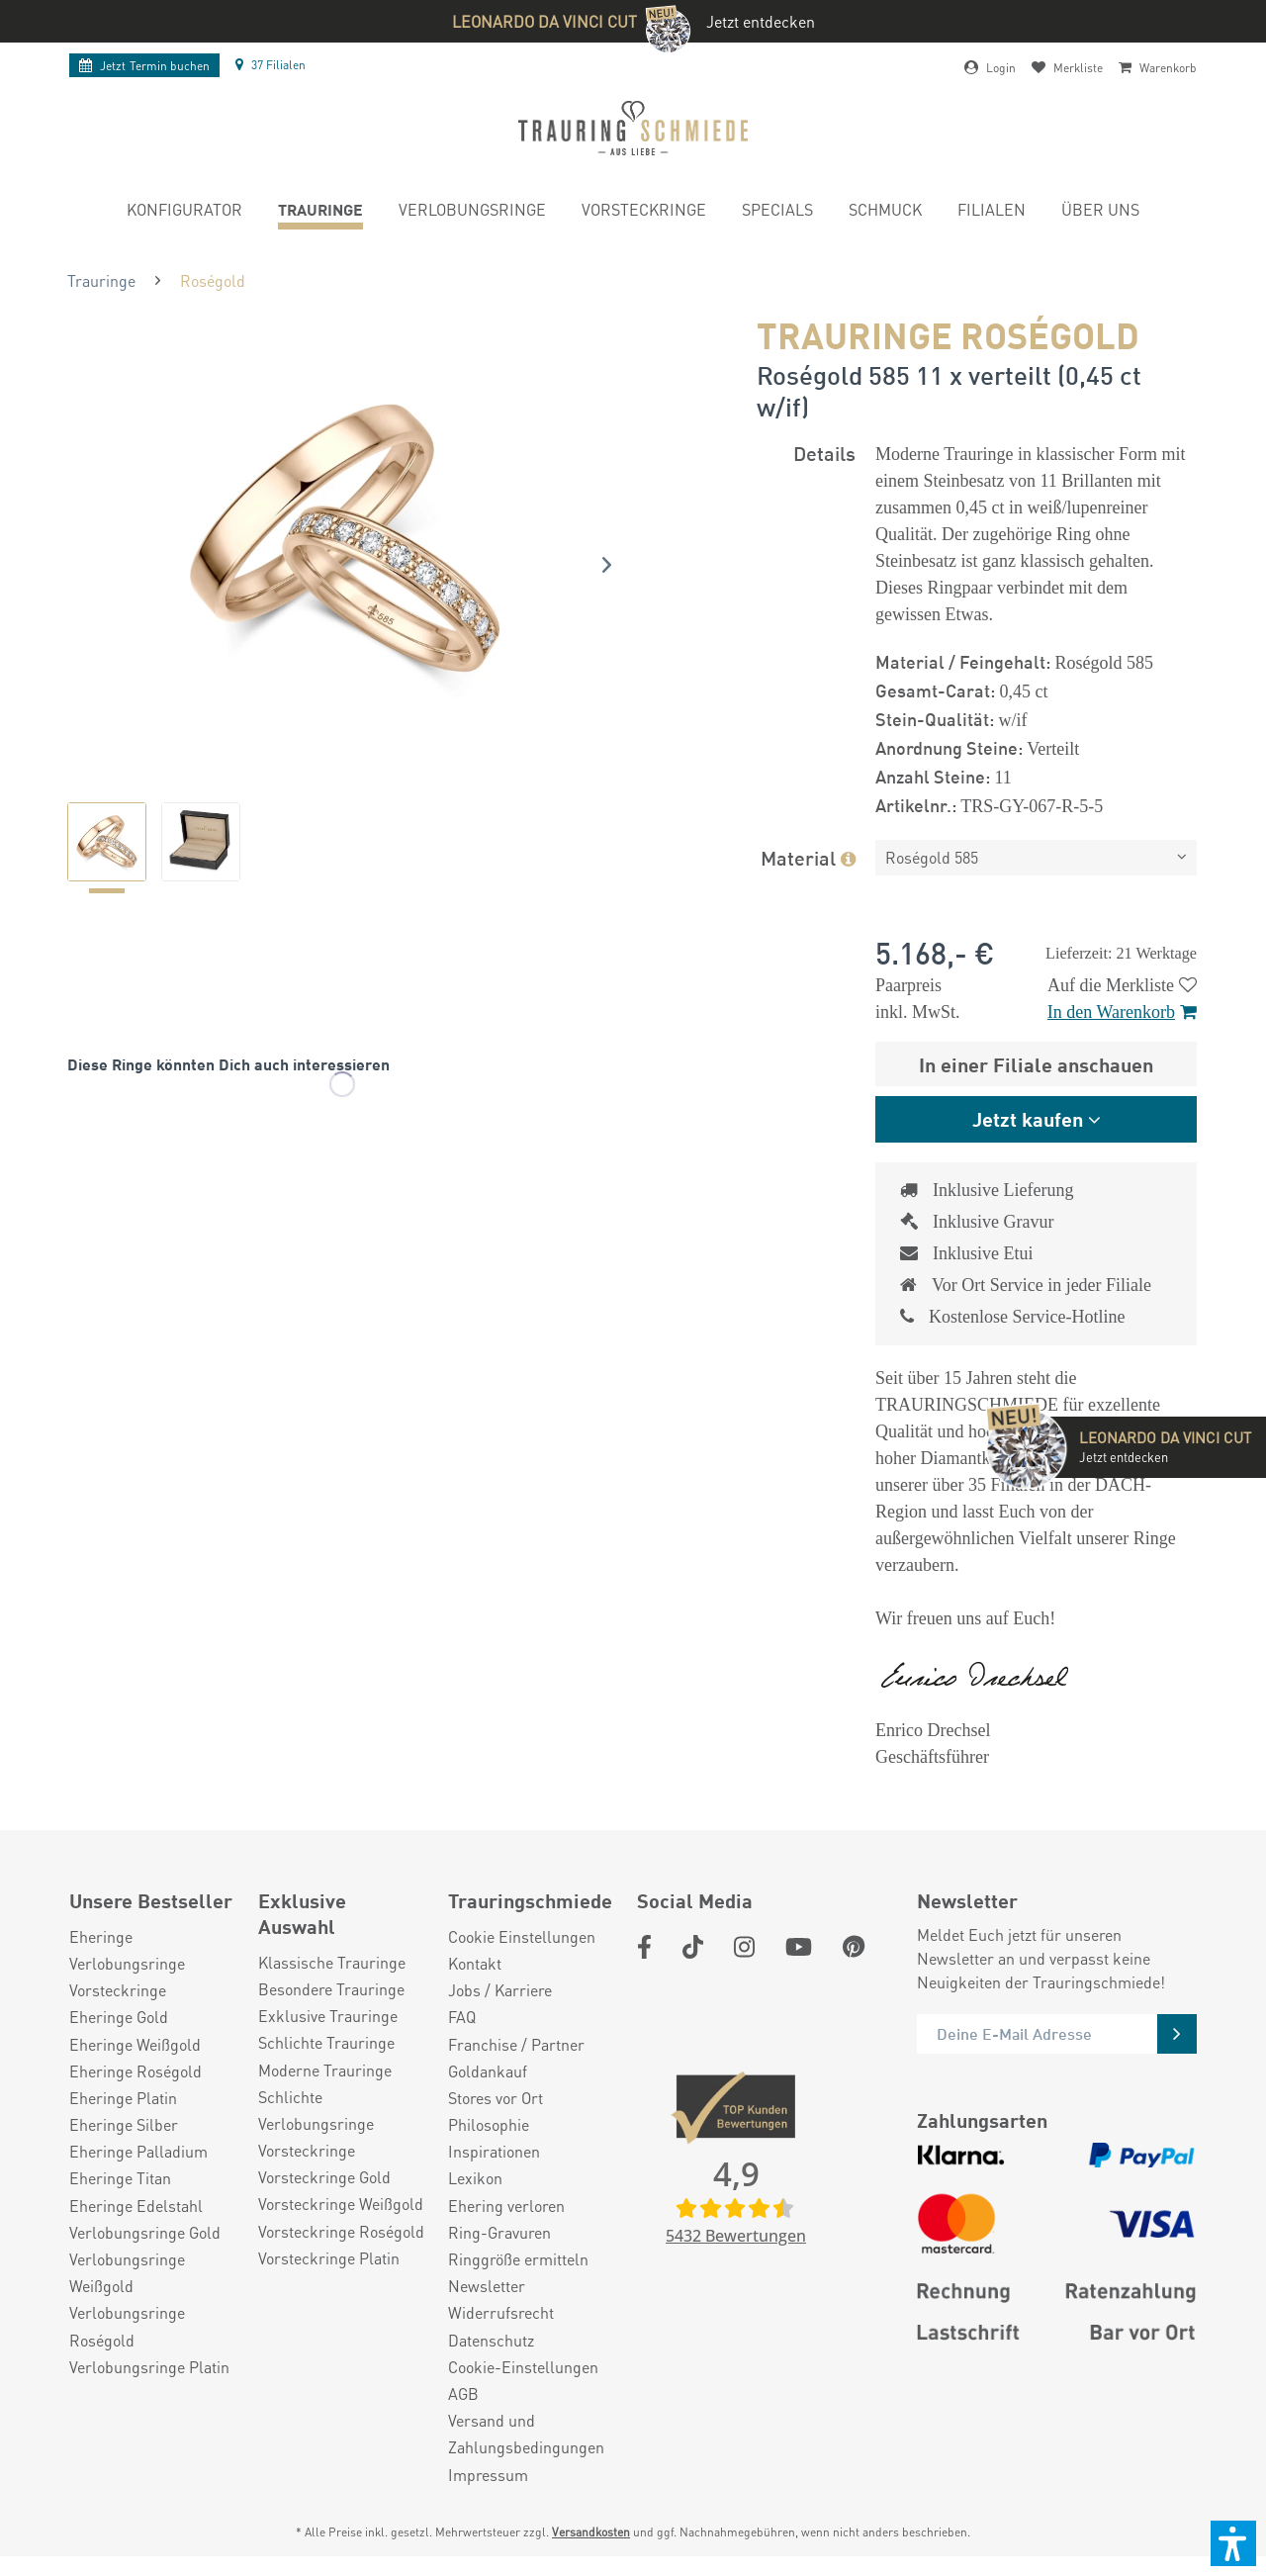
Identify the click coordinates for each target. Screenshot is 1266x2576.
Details (824, 452)
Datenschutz (491, 2340)
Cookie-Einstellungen (523, 2366)
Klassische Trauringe (332, 1962)
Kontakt (474, 1963)
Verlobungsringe (127, 1963)
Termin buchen (144, 65)
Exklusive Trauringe (328, 2015)
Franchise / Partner (516, 2044)
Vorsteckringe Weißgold (340, 2203)
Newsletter (486, 2285)
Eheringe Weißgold (135, 2044)
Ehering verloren (506, 2205)
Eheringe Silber (123, 2124)
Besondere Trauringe (331, 1988)
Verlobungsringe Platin (149, 2366)
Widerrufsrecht (501, 2312)
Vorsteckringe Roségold (341, 2231)
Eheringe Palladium (138, 2151)
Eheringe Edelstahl (136, 2205)
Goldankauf (487, 2071)
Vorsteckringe (117, 1989)
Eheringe (101, 1936)
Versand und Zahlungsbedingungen (526, 2433)
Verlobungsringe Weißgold (127, 2272)
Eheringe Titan (120, 2177)
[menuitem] (184, 212)
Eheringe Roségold (135, 2071)
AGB (463, 2393)
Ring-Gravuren (499, 2232)
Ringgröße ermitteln (518, 2259)
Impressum (488, 2474)
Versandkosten (591, 2532)
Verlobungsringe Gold (145, 2232)
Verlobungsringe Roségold (127, 2325)
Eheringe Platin (123, 2097)
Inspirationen (494, 2151)
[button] (1233, 2543)
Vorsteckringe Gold (324, 2176)
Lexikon (475, 2177)
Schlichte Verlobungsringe (316, 2110)
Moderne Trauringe (325, 2070)
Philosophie (488, 2124)
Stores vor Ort (495, 2097)
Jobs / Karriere (500, 1989)
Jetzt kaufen (1027, 1118)
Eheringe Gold (118, 2016)
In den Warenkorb (1122, 1012)
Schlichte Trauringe (326, 2042)
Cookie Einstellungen (521, 1936)
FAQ (462, 2016)
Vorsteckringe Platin (329, 2258)
